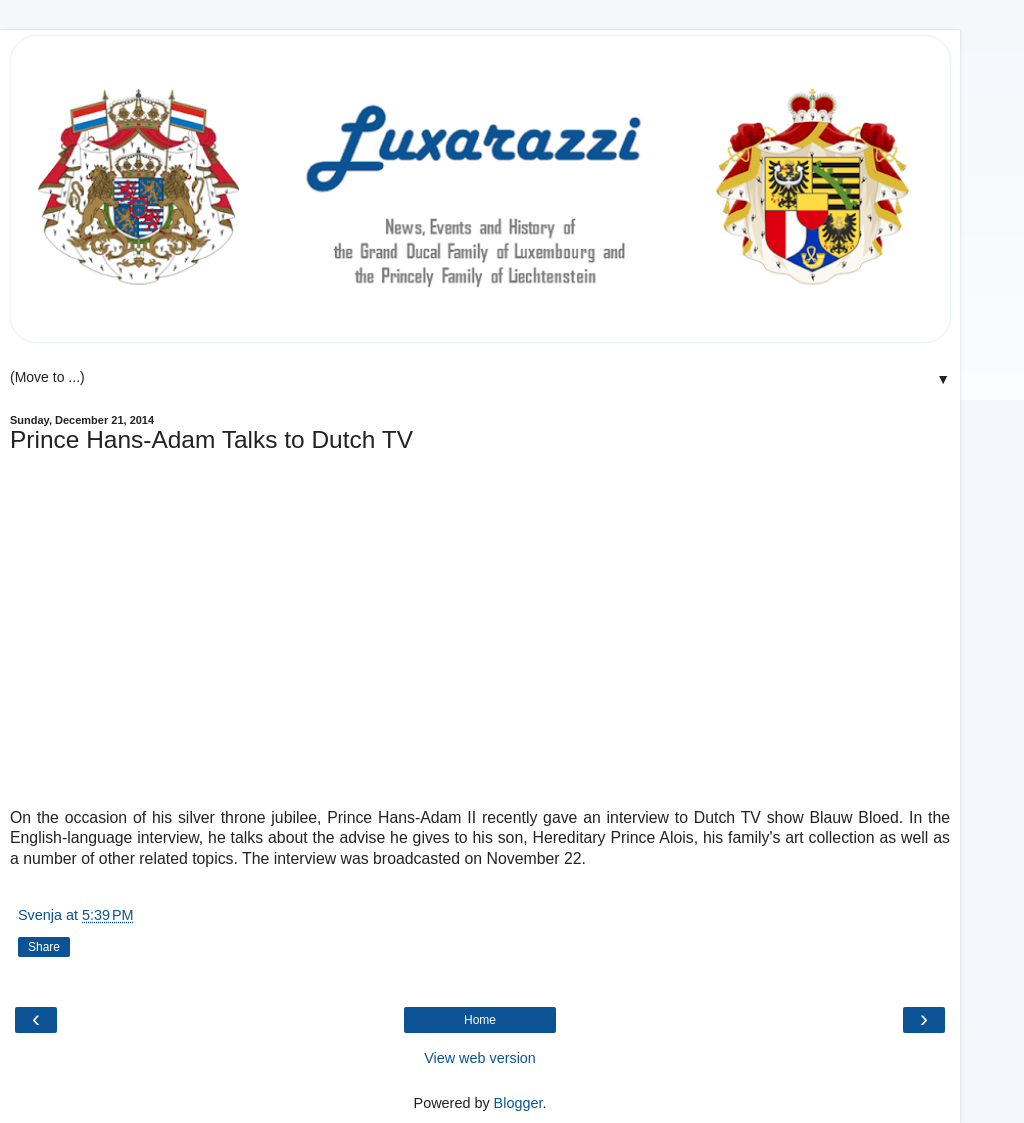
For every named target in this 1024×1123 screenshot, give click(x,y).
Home (480, 1020)
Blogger (518, 1103)
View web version (480, 1058)
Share (44, 947)
